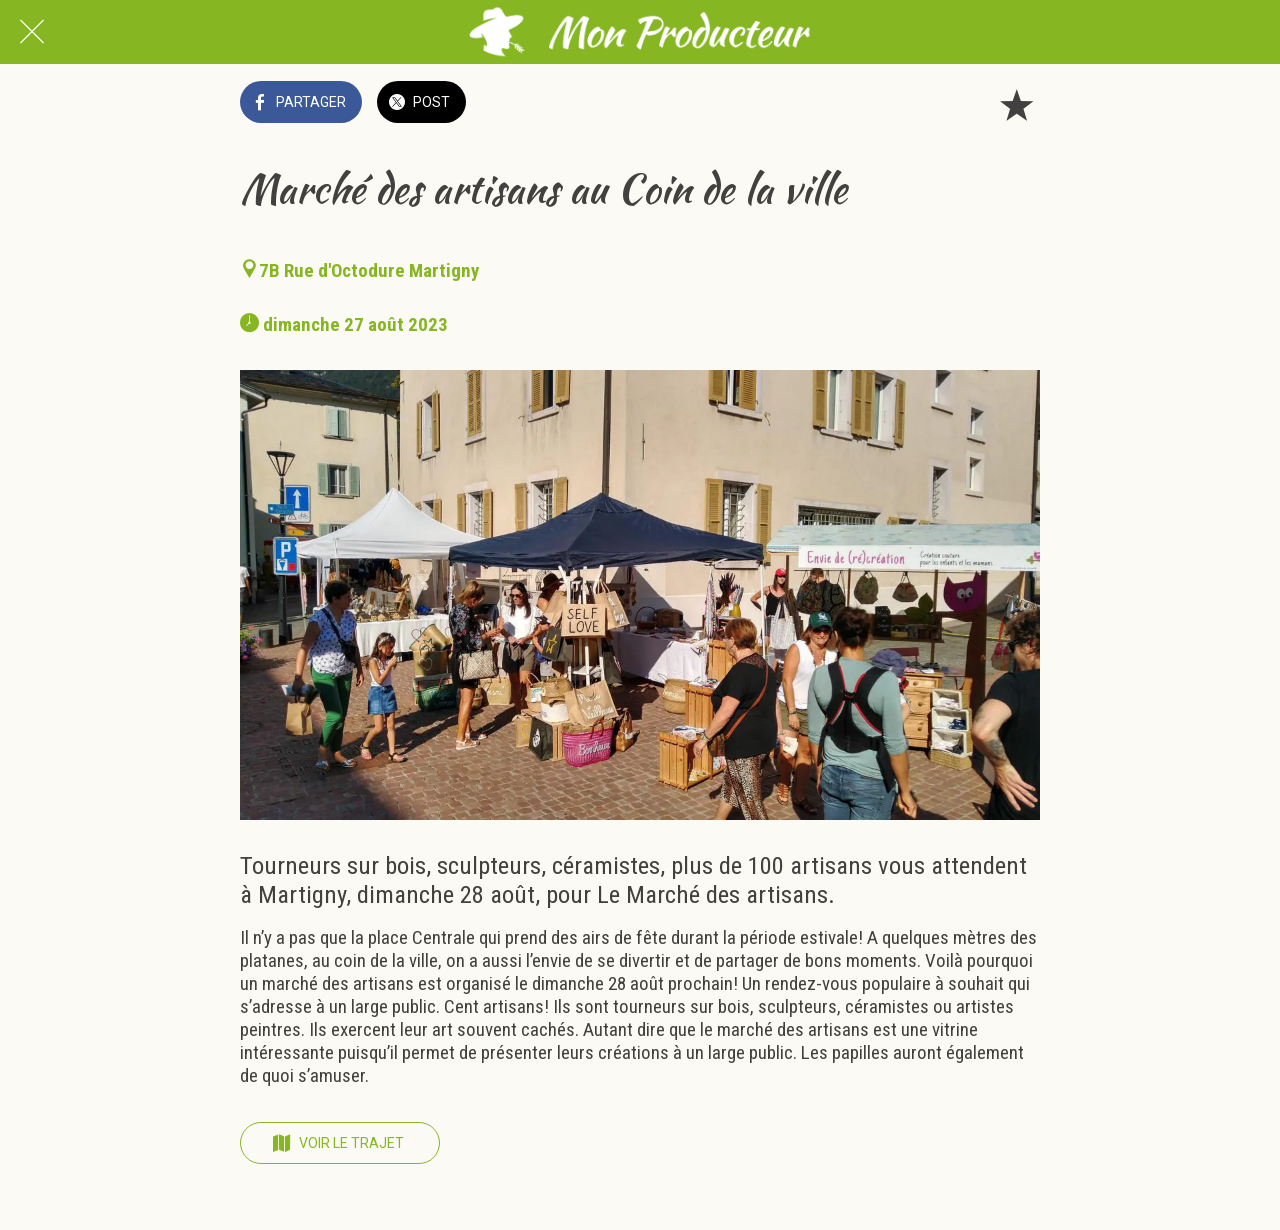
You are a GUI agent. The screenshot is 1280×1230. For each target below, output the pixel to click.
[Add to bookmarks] (1016, 104)
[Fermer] (32, 32)
